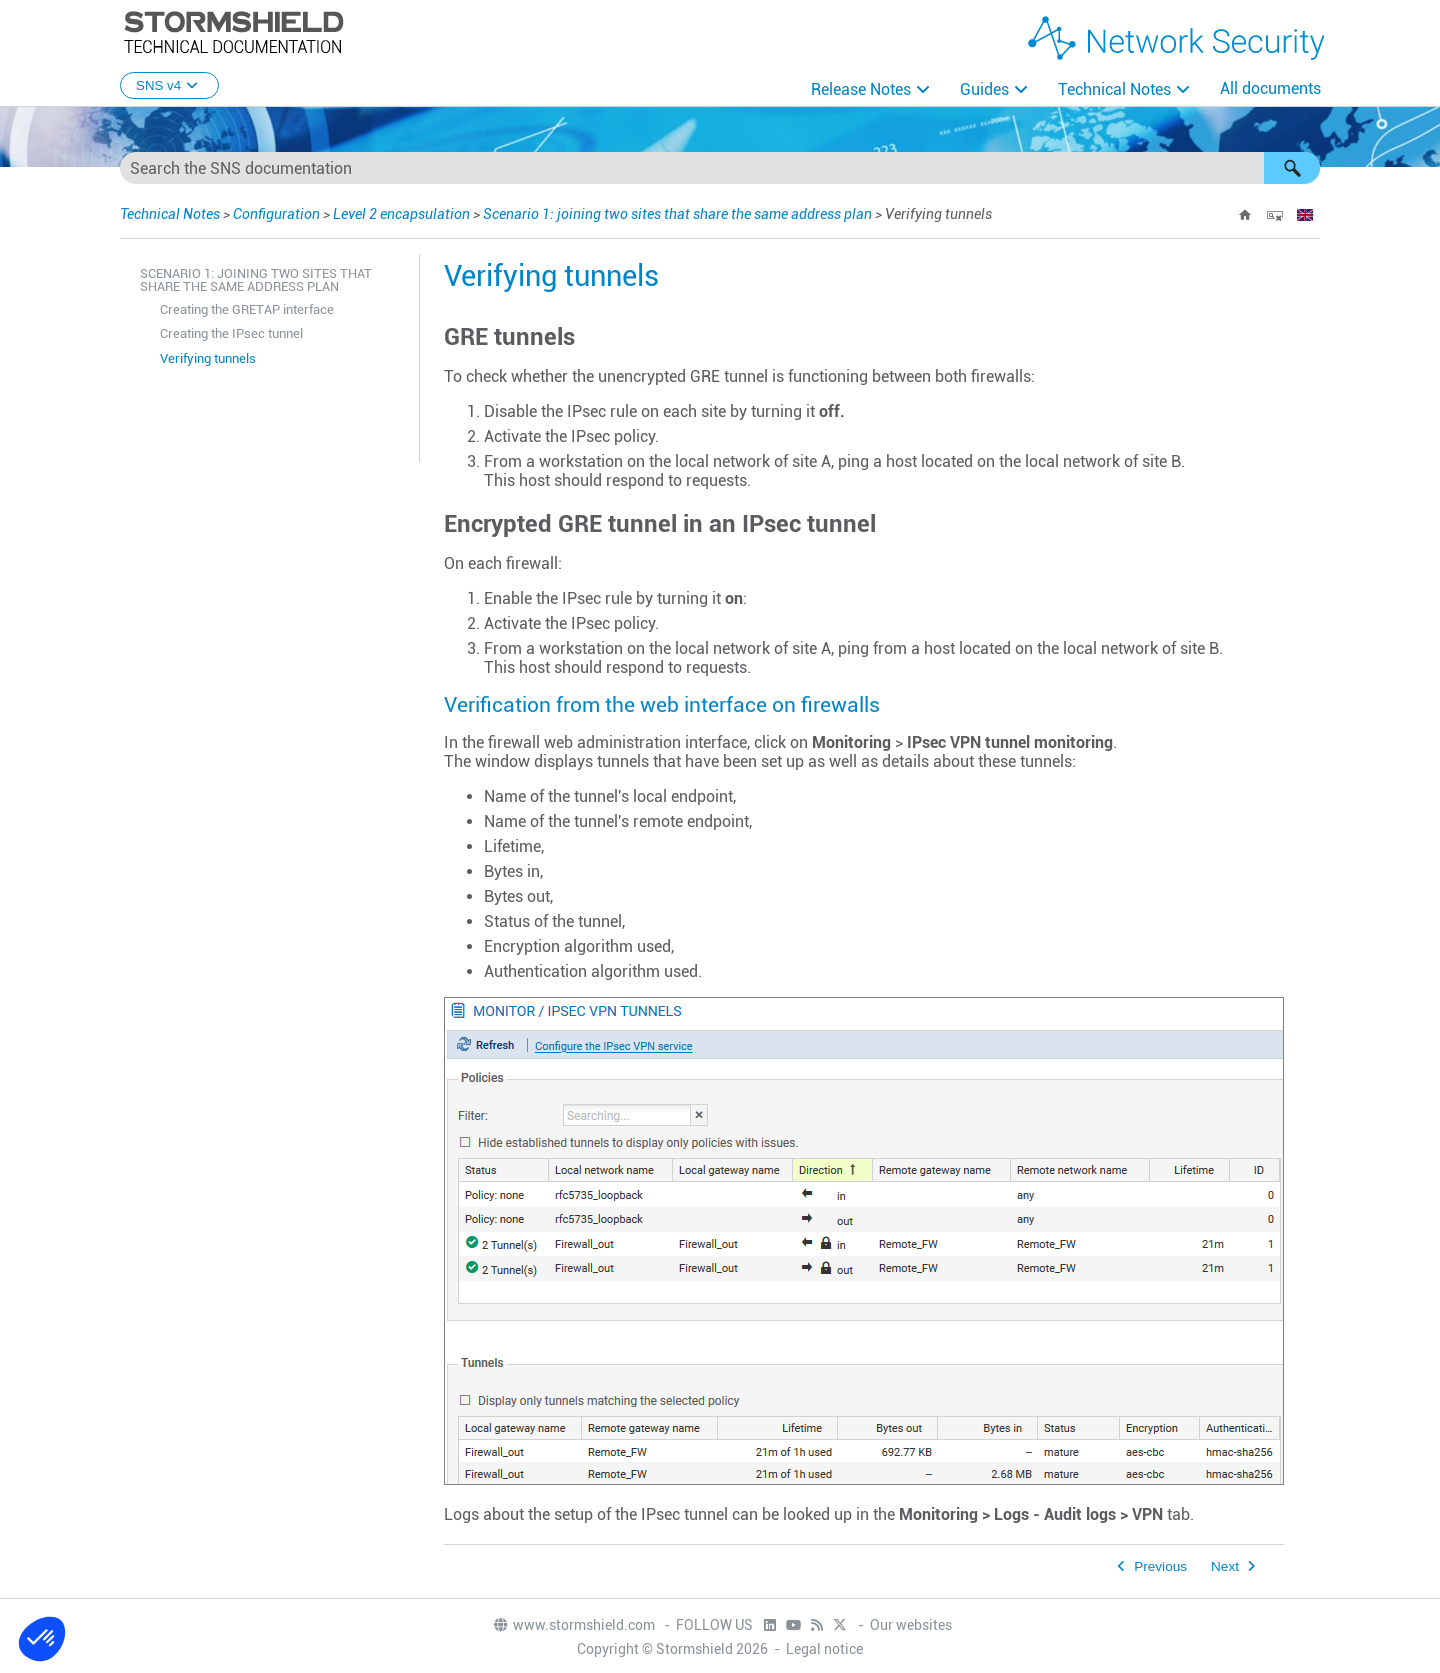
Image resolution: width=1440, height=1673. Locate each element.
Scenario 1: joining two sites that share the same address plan (677, 214)
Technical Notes (1114, 89)
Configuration (276, 214)
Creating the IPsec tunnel (231, 333)
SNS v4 (169, 85)
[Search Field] (720, 168)
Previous (1160, 1566)
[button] (1292, 168)
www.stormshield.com (573, 1625)
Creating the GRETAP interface (247, 309)
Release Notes (861, 89)
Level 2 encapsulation (401, 214)
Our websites (911, 1625)
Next (1225, 1566)
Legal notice (824, 1649)
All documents (1270, 88)
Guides (984, 89)
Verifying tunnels (208, 358)
